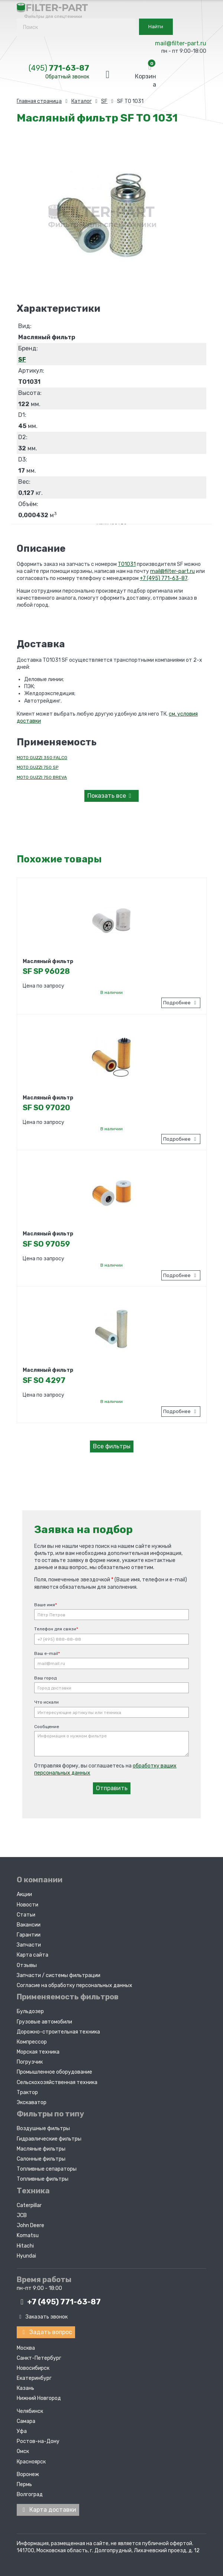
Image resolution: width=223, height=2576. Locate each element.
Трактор (27, 2091)
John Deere (30, 2224)
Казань (25, 2386)
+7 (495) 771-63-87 (163, 578)
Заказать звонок (42, 2315)
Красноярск (31, 2459)
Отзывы (27, 1964)
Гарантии (29, 1934)
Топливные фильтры (42, 2178)
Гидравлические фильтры (49, 2137)
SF (22, 359)
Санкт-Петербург (39, 2356)
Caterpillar (29, 2204)
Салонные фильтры (41, 2157)
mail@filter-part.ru (180, 43)
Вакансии (29, 1923)
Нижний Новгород (39, 2396)
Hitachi (25, 2244)
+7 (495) (59, 2300)
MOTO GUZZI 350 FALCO (42, 757)
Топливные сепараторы (47, 2168)
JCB (22, 2214)
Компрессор (32, 2040)
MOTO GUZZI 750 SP (37, 767)
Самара (26, 2419)
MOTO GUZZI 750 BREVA (42, 777)
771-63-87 (59, 68)
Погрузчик (30, 2061)
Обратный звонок (67, 77)
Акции (24, 1893)
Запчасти (29, 1944)
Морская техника (38, 2051)
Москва (26, 2346)
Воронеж (28, 2472)
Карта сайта (32, 1954)
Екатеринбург (34, 2376)
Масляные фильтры (41, 2147)
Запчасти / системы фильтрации (58, 1974)
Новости (27, 1903)
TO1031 (127, 564)
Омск (23, 2449)
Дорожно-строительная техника (58, 2030)
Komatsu (28, 2234)
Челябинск (30, 2409)
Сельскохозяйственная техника (57, 2081)
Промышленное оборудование (54, 2071)
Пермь (24, 2482)
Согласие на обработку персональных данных (74, 1984)
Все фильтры (111, 1446)
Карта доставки (48, 2507)
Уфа (22, 2429)
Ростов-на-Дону (38, 2439)
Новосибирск (33, 2366)
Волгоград (30, 2492)
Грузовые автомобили (44, 2020)
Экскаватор (31, 2101)
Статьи (26, 1913)
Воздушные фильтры (43, 2127)
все (110, 795)
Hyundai (26, 2254)
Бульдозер (30, 2010)
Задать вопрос (46, 2330)
